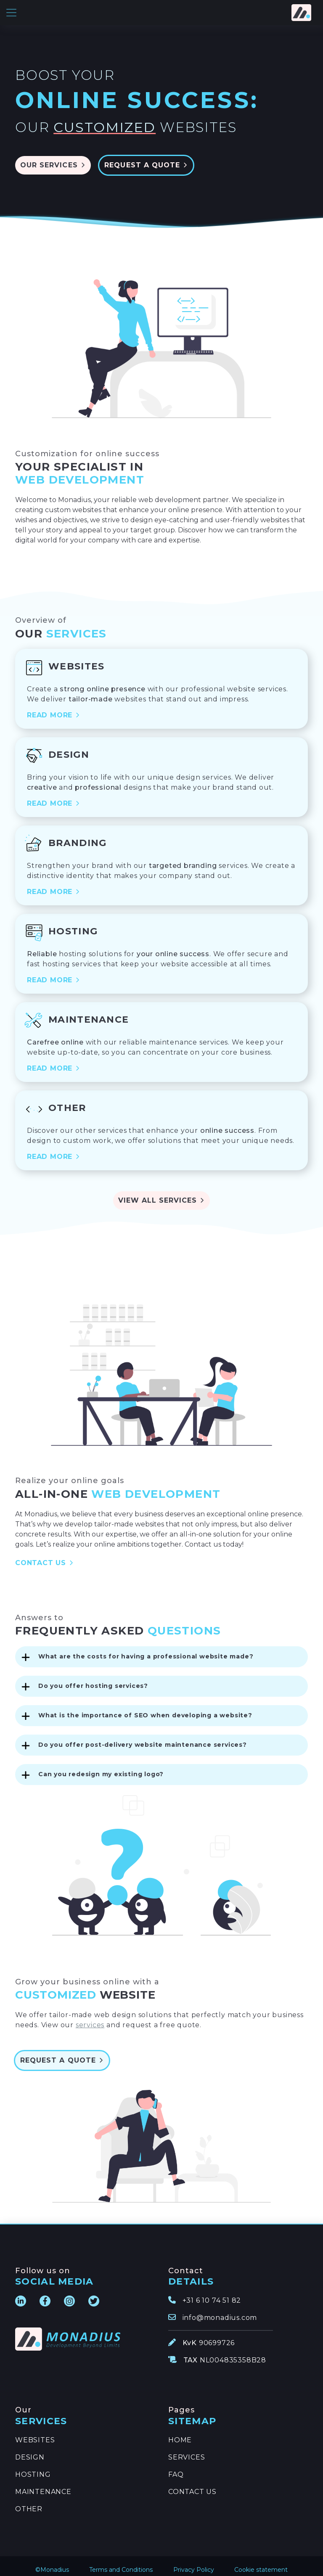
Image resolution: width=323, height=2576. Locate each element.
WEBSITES (35, 2432)
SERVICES (186, 2449)
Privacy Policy (193, 2561)
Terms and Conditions (121, 2561)
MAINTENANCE (43, 2483)
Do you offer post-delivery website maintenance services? (142, 1736)
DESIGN (30, 2449)
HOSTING (33, 2466)
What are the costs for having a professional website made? (145, 1648)
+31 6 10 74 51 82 (212, 2292)
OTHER (28, 2501)
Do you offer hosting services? (93, 1677)
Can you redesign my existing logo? (101, 1765)
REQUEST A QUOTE (160, 157)
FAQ (175, 2466)
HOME (180, 2432)
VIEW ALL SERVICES (161, 1192)
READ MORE (54, 707)
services (90, 2017)
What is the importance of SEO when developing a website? (145, 1707)
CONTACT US (45, 1554)
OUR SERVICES (52, 157)
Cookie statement (261, 2561)
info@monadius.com (220, 2309)
